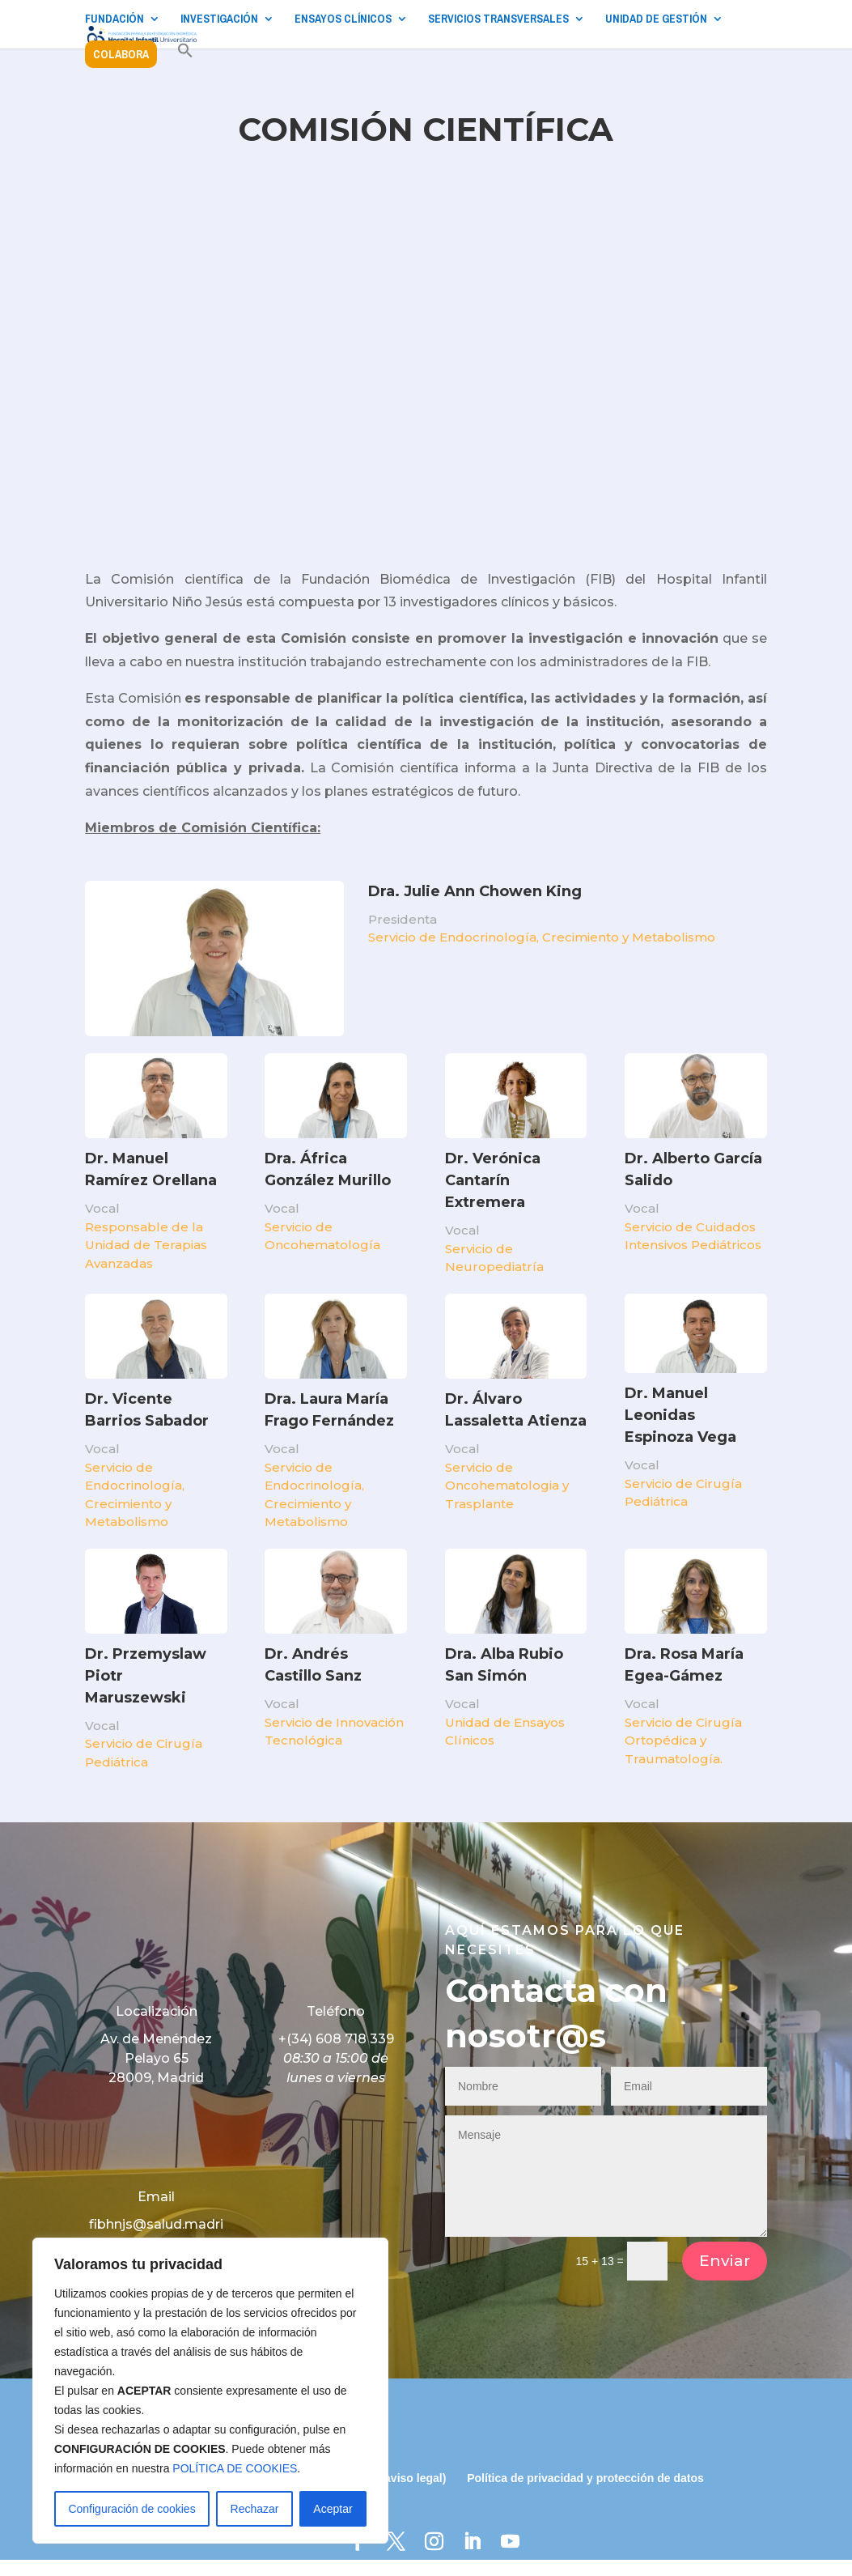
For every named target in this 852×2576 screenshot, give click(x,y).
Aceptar (332, 2508)
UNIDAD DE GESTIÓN (656, 19)
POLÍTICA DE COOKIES (234, 2468)
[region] (210, 2391)
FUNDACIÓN (114, 19)
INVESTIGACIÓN (219, 19)
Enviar (724, 2277)
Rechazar (255, 2508)
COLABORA (121, 54)
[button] (185, 59)
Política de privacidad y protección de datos (585, 2494)
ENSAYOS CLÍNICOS (343, 19)
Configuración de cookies (131, 2508)
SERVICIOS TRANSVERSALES (498, 19)
